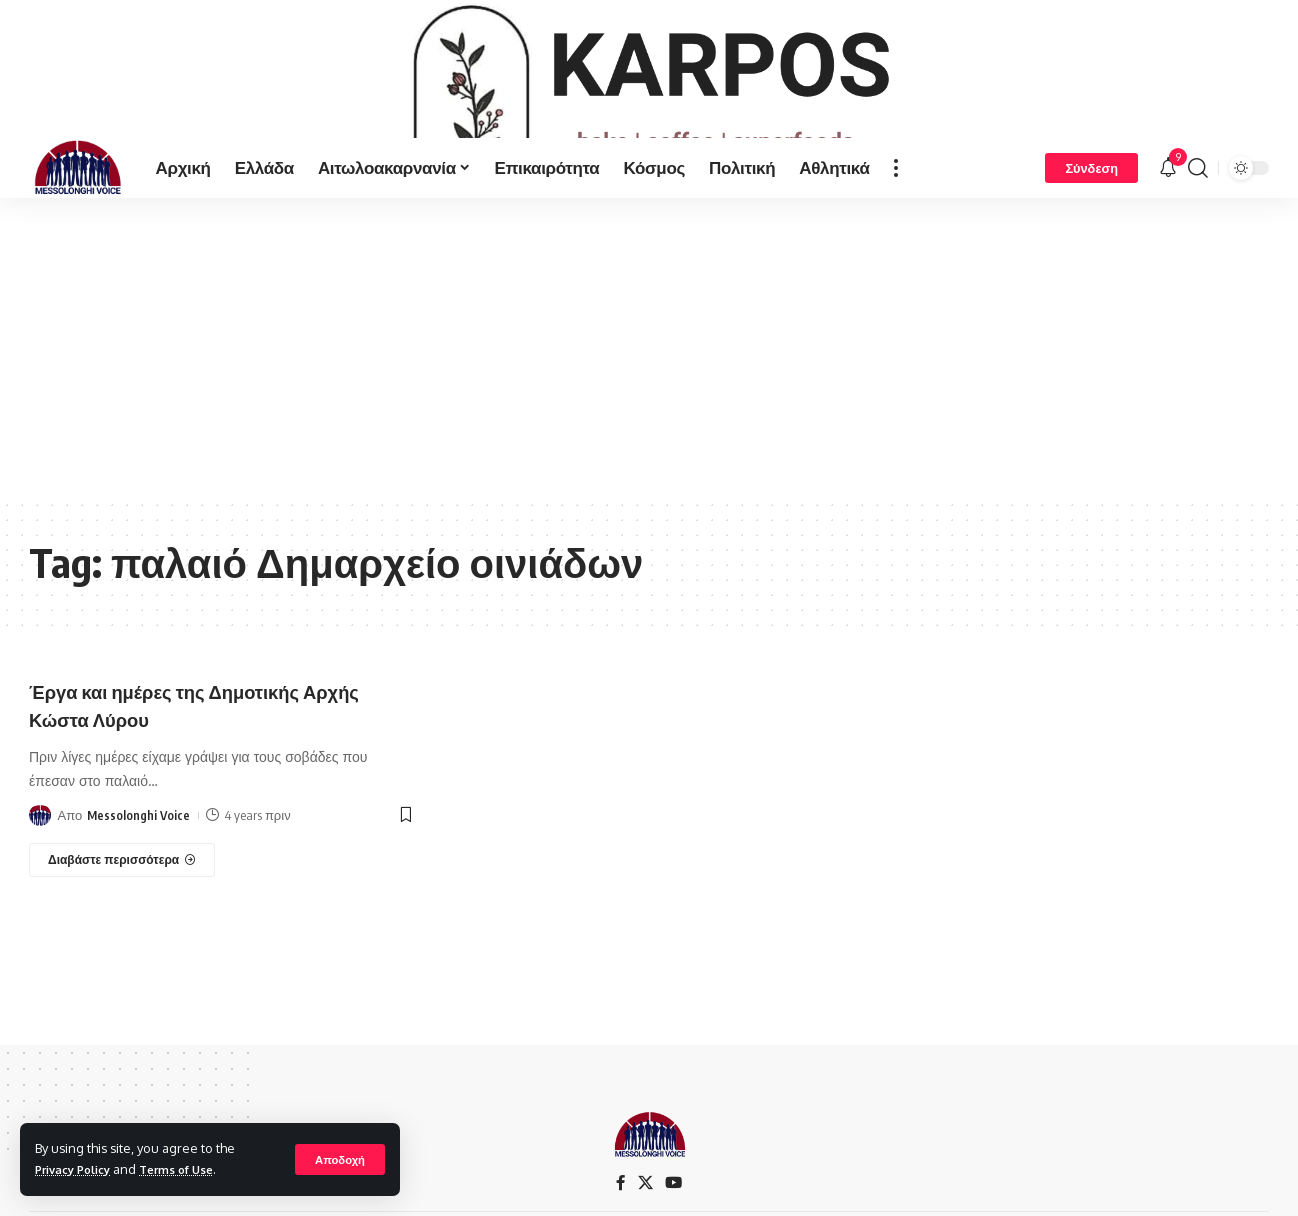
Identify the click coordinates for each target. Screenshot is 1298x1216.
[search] (1198, 234)
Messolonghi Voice (139, 882)
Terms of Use (193, 1169)
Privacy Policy (79, 1169)
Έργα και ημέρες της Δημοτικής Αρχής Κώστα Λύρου (191, 770)
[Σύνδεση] (1091, 234)
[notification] (1168, 234)
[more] (896, 234)
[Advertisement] (649, 414)
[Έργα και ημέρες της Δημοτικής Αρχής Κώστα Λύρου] (122, 927)
